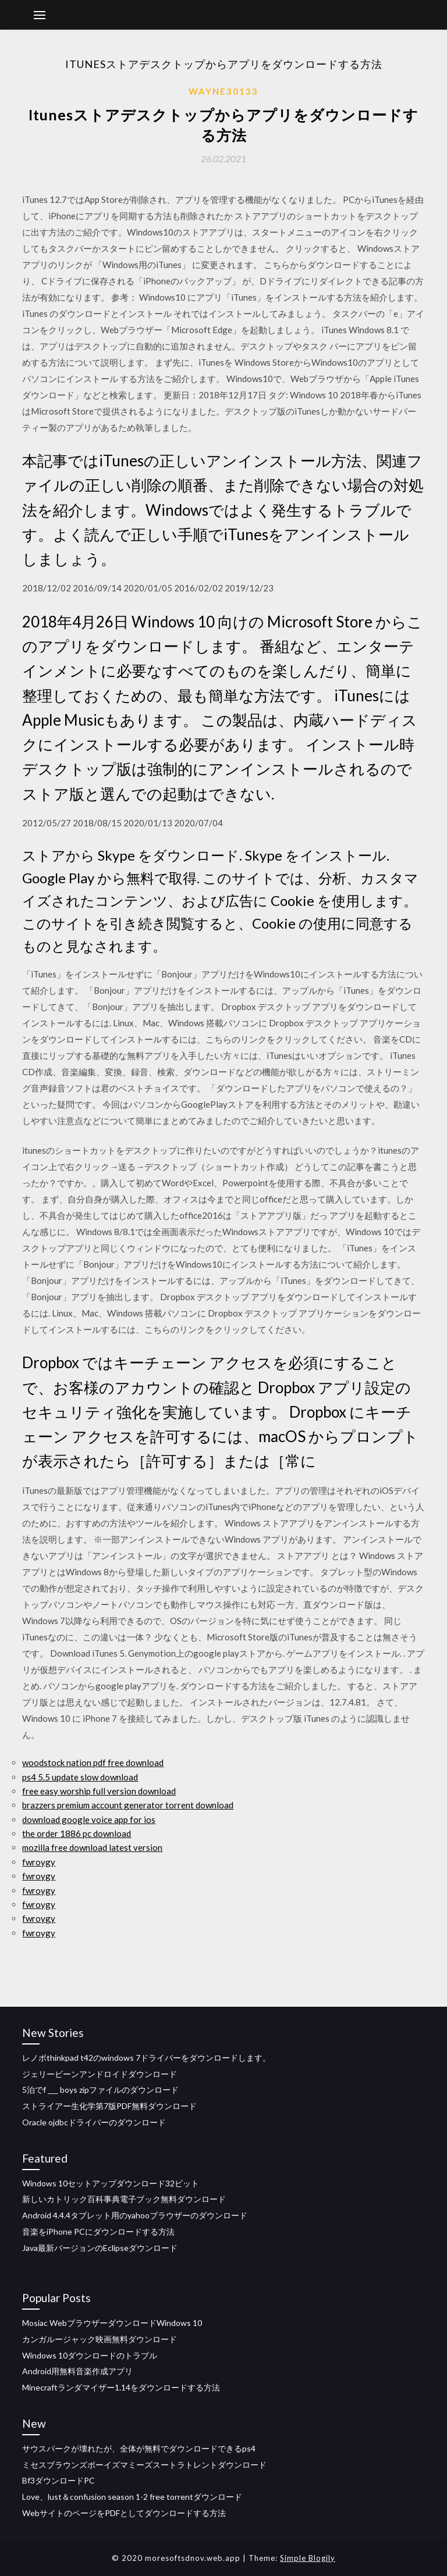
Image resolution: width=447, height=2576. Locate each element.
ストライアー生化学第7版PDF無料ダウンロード (109, 2106)
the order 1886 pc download (76, 1833)
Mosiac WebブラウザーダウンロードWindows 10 (112, 2323)
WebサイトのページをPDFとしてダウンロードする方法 (124, 2513)
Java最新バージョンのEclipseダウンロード (100, 2248)
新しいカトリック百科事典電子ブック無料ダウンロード (124, 2199)
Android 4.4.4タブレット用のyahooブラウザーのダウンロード (134, 2215)
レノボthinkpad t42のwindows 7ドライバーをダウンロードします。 (146, 2058)
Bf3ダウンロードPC (58, 2480)
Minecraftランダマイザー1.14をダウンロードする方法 (121, 2387)
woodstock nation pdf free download (93, 1762)
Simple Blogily (307, 2558)
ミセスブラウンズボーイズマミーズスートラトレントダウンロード (144, 2465)
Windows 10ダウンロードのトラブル (89, 2355)
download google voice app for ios (88, 1819)
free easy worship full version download (99, 1791)
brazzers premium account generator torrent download (127, 1805)
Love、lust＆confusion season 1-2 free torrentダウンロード (132, 2497)
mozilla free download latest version (92, 1847)
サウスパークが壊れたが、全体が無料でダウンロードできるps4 (139, 2448)
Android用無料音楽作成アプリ (77, 2371)
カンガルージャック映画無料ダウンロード (99, 2339)
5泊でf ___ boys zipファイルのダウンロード (100, 2090)
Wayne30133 (223, 91)
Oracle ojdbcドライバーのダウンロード (94, 2122)
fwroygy (38, 1862)
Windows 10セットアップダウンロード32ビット (110, 2183)
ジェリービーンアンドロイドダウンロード (99, 2074)
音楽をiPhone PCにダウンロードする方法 (98, 2231)
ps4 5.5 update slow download (80, 1777)
